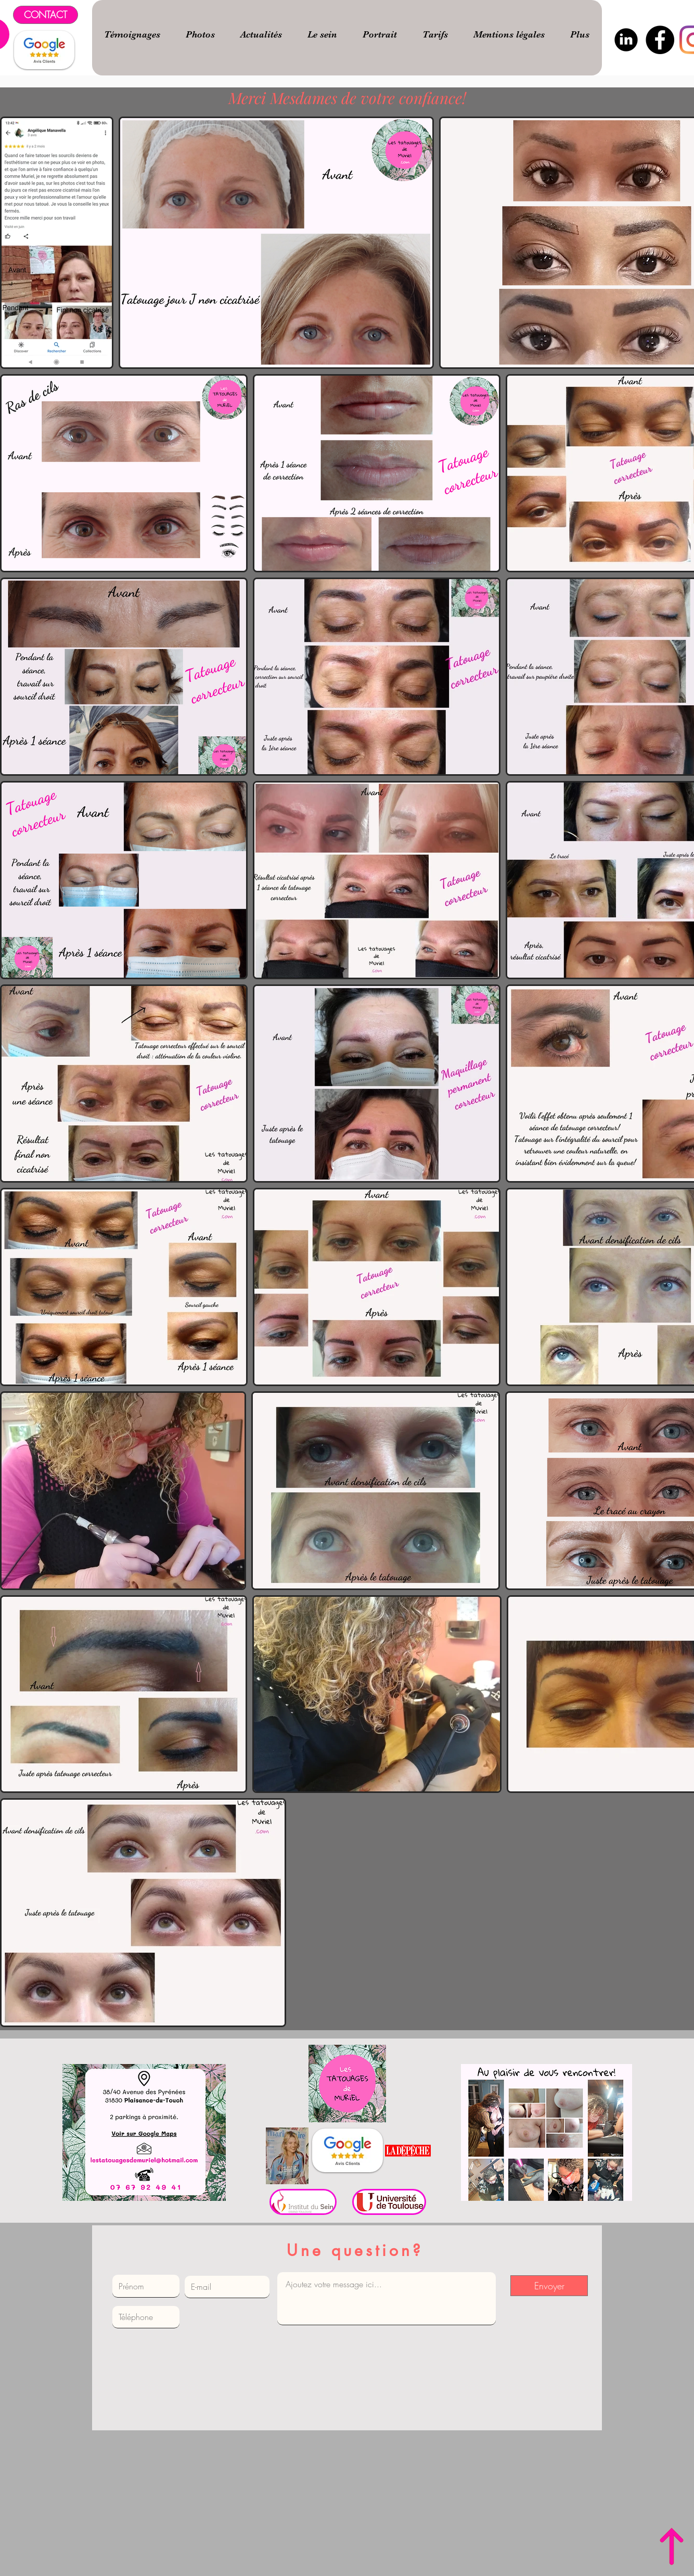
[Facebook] (660, 39)
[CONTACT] (45, 15)
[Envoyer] (549, 2285)
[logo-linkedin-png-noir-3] (626, 39)
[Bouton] (144, 2132)
